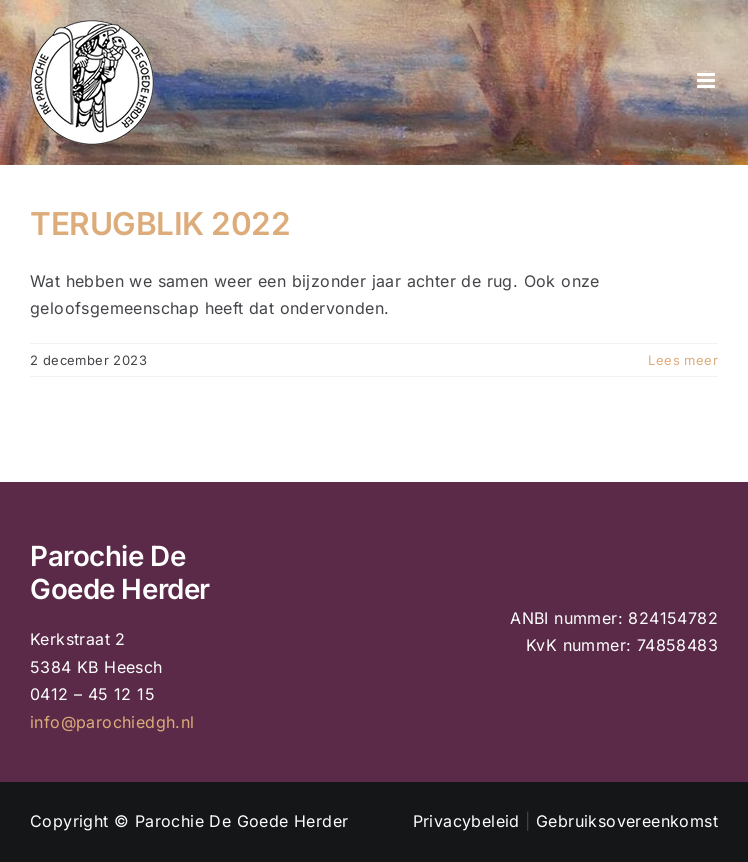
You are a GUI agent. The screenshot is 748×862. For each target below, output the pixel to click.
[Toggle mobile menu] (707, 80)
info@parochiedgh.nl (112, 722)
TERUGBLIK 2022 (160, 223)
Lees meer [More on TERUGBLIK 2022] (683, 360)
